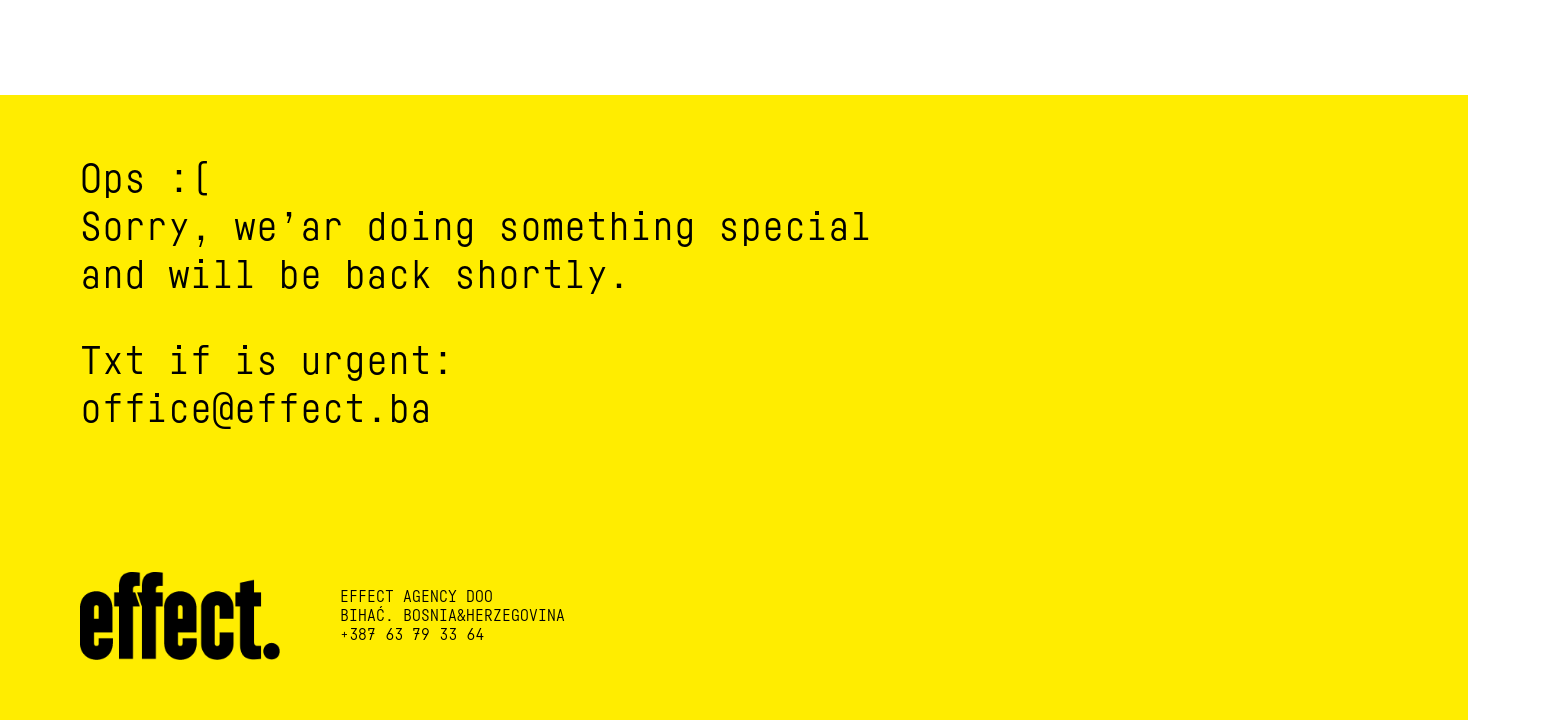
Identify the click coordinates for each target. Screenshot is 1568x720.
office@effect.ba (256, 409)
